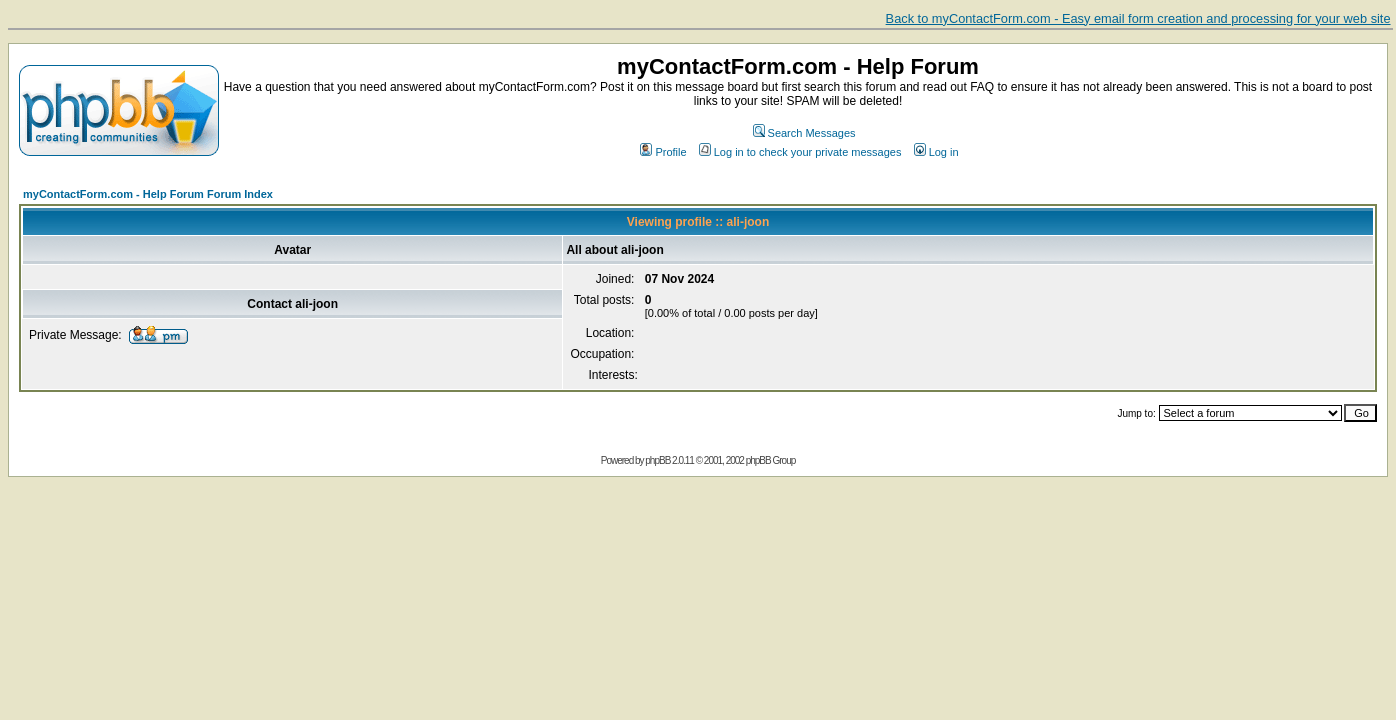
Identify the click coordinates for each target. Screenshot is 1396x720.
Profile (663, 152)
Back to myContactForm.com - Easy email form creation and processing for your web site (1138, 18)
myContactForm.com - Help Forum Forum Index (148, 194)
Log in (936, 152)
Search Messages (804, 133)
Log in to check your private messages (800, 152)
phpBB (657, 460)
